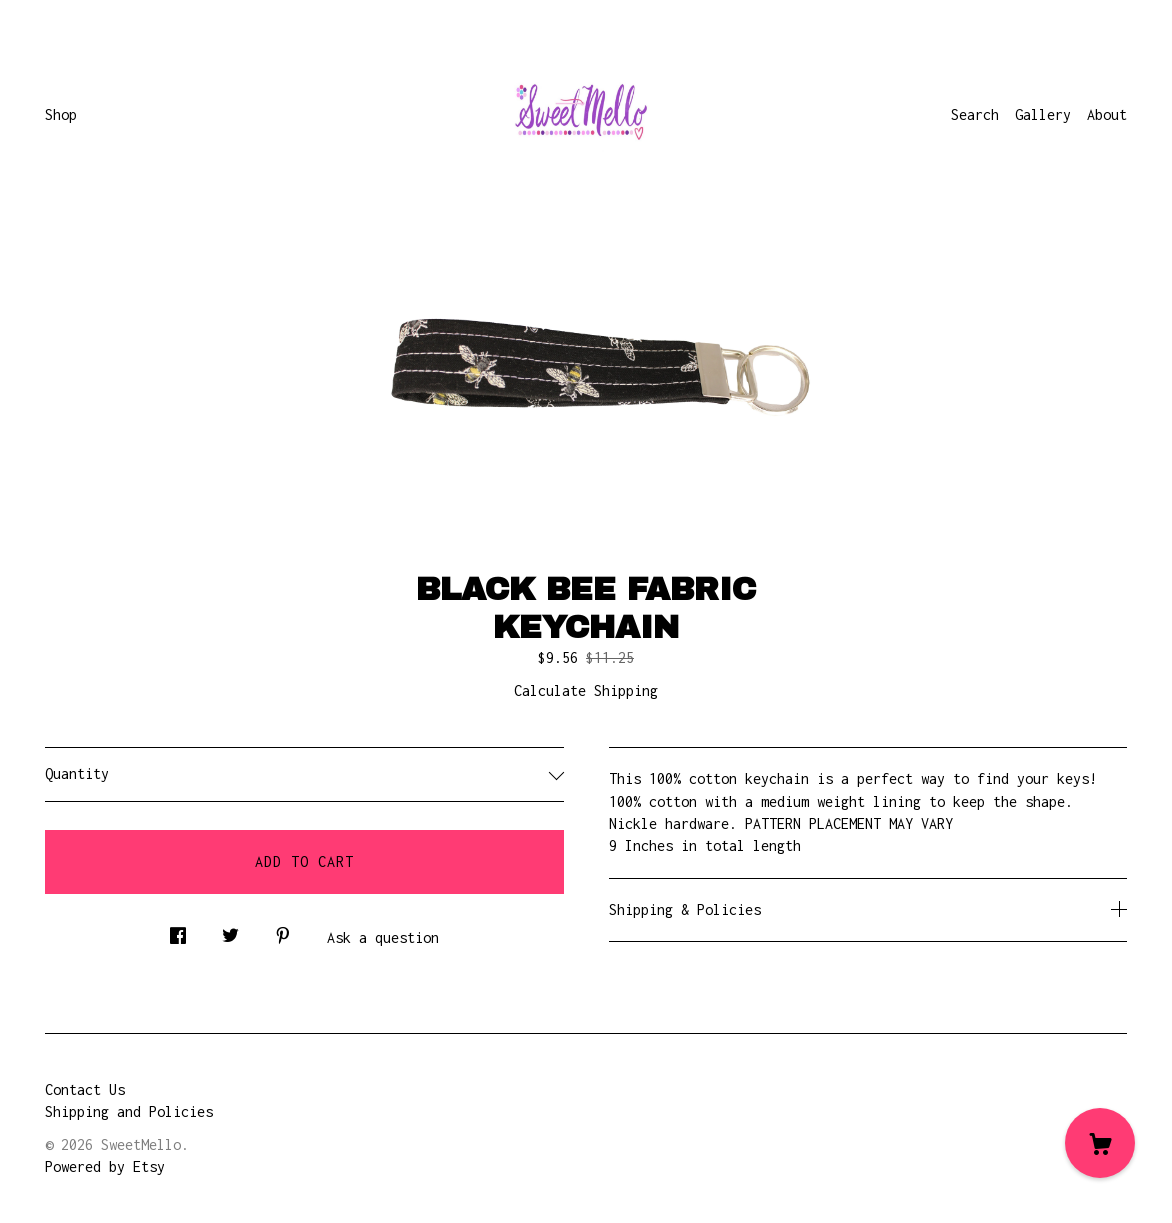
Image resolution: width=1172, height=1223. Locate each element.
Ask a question (383, 937)
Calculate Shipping (586, 690)
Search (975, 114)
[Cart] (1100, 1143)
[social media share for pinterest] (283, 930)
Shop (61, 114)
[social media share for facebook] (178, 930)
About (1107, 114)
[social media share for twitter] (230, 930)
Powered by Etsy (105, 1166)
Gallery (1043, 114)
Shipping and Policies (129, 1111)
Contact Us (85, 1089)
